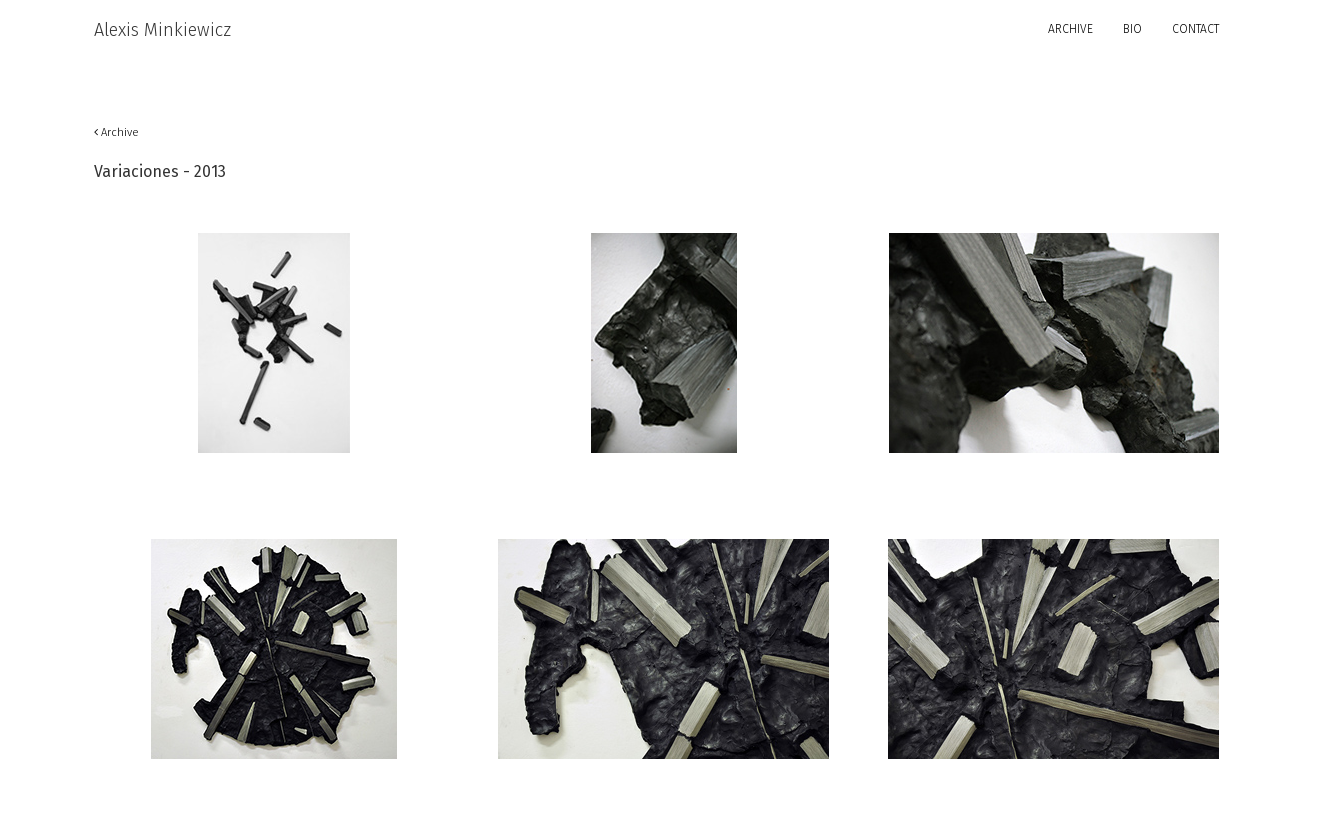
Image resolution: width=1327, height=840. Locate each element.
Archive (116, 132)
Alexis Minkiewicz (162, 30)
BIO (1132, 29)
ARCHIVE (1070, 29)
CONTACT (1195, 29)
